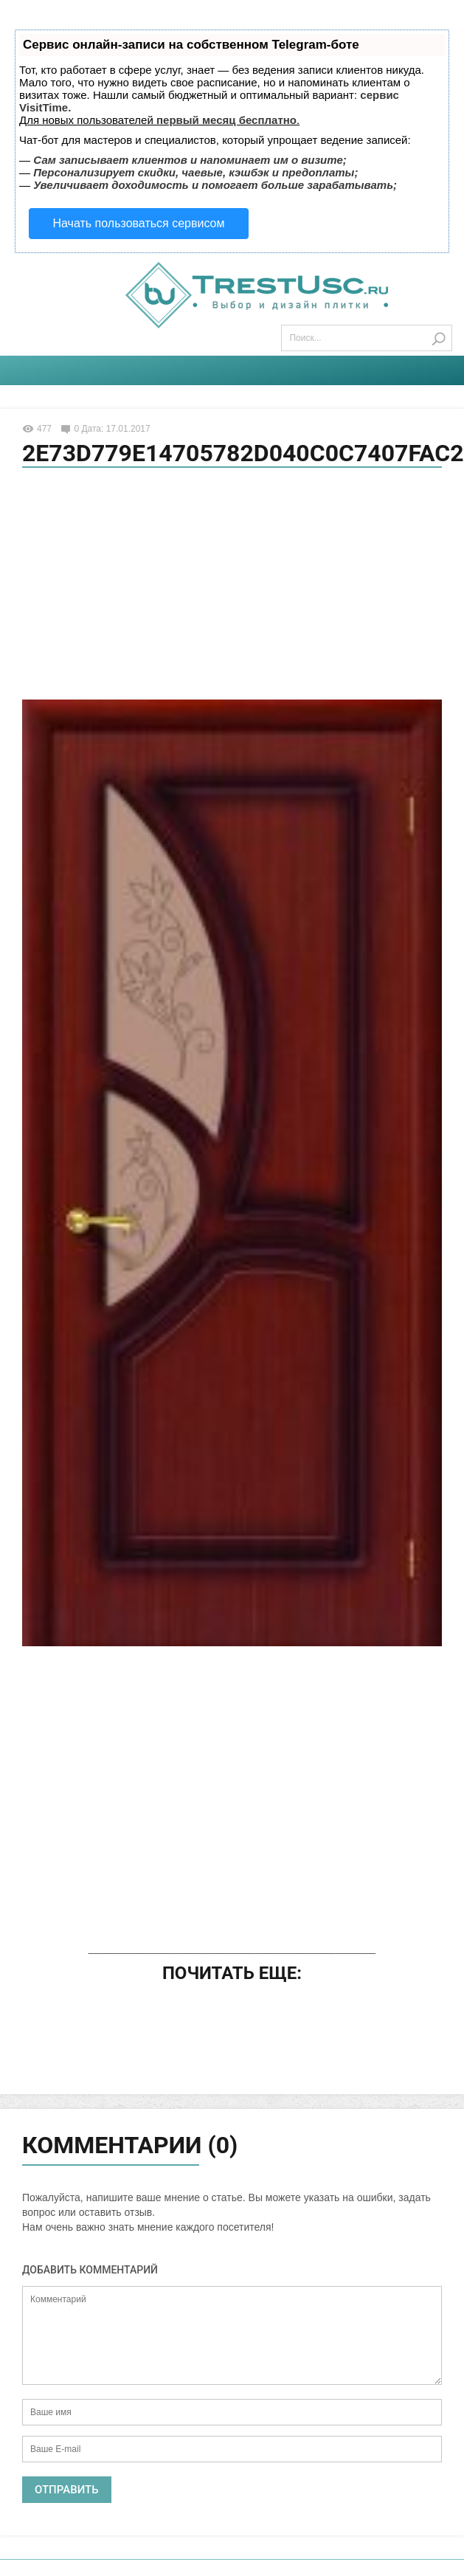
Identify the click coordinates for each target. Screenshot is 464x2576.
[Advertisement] (232, 586)
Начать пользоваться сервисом (139, 223)
